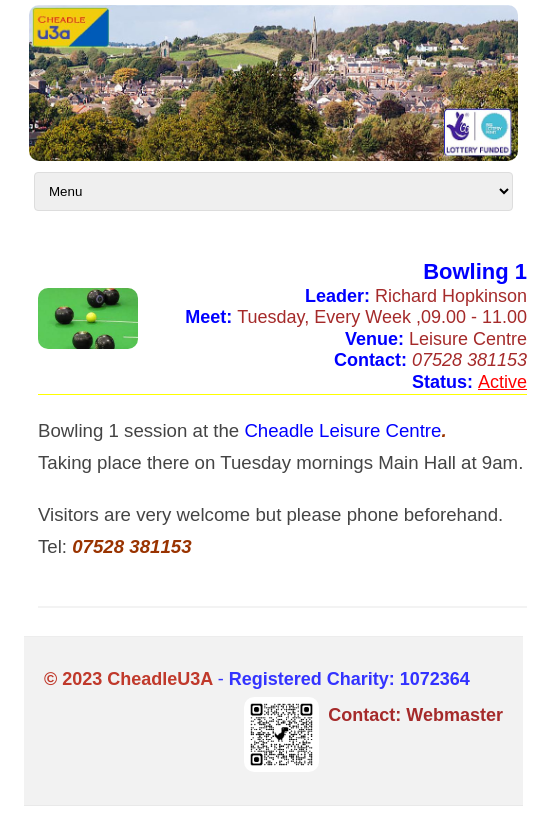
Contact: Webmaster (415, 715)
